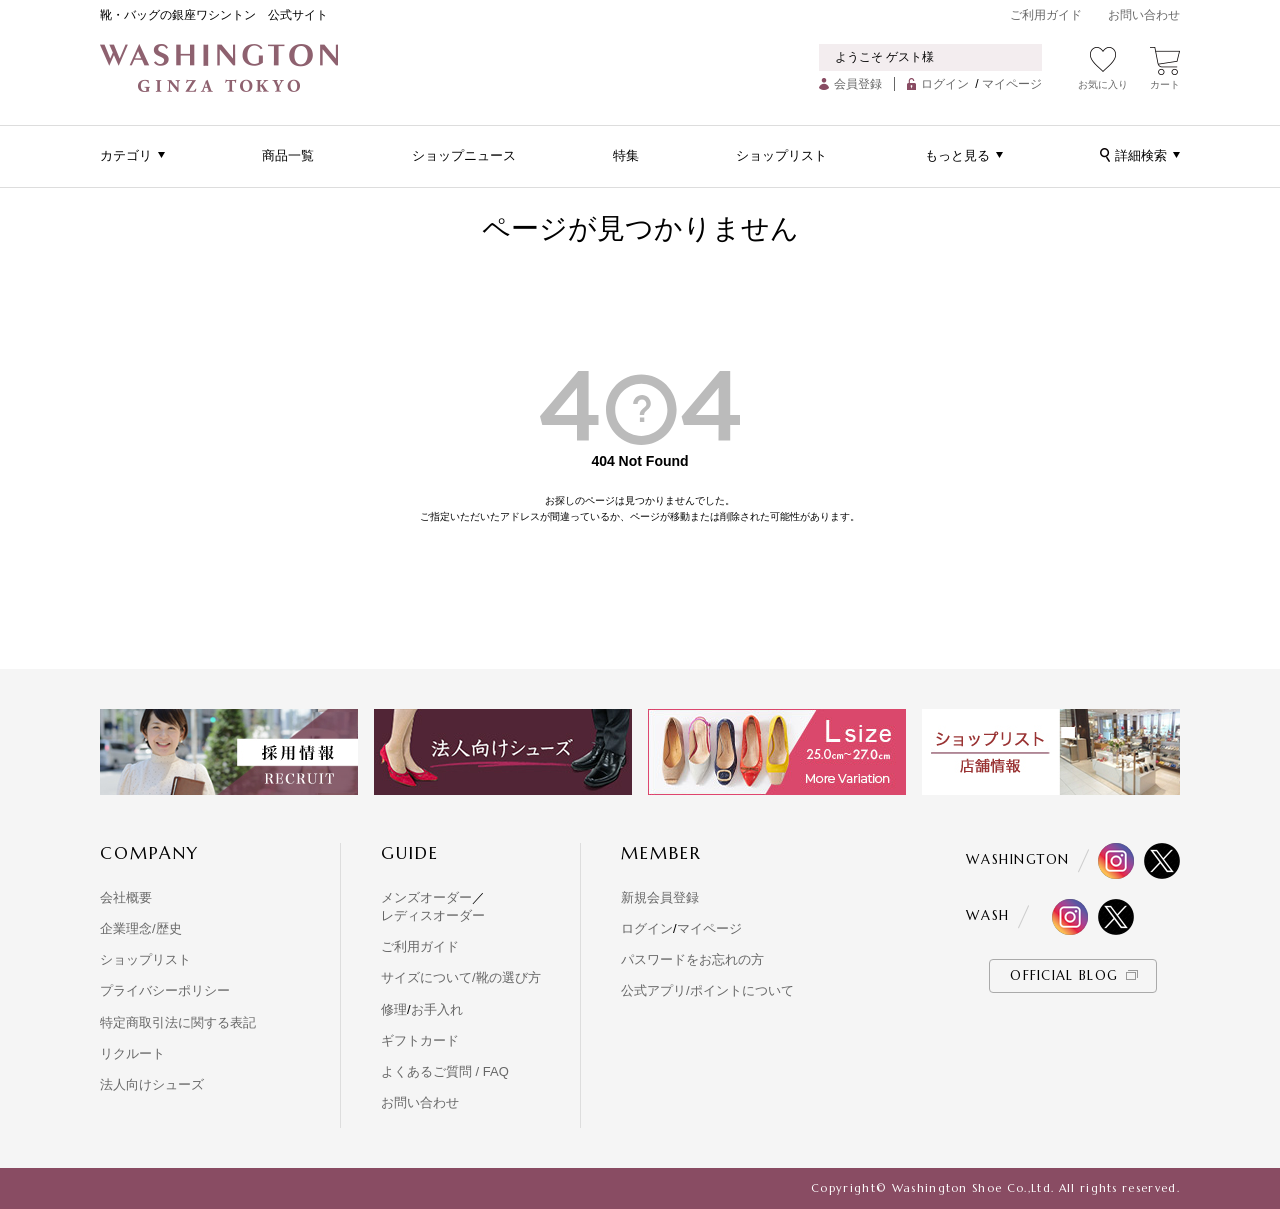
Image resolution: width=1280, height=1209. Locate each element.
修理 (394, 1009)
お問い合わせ (1144, 15)
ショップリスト (781, 155)
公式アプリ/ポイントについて (707, 990)
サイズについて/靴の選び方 (461, 977)
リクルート (132, 1053)
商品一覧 (288, 155)
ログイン (945, 84)
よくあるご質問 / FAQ (445, 1071)
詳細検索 (1141, 155)
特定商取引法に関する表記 (178, 1022)
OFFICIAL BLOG (1064, 975)
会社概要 (126, 897)
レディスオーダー (433, 915)
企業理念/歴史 (141, 928)
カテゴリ (126, 155)
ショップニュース (464, 155)
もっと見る (957, 155)
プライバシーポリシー (165, 990)
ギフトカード (420, 1040)
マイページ (1012, 84)
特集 (626, 155)
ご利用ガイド (1046, 15)
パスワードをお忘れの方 (692, 959)
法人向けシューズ (152, 1084)
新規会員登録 (660, 897)
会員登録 (858, 84)
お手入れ (437, 1009)
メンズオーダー (426, 897)
